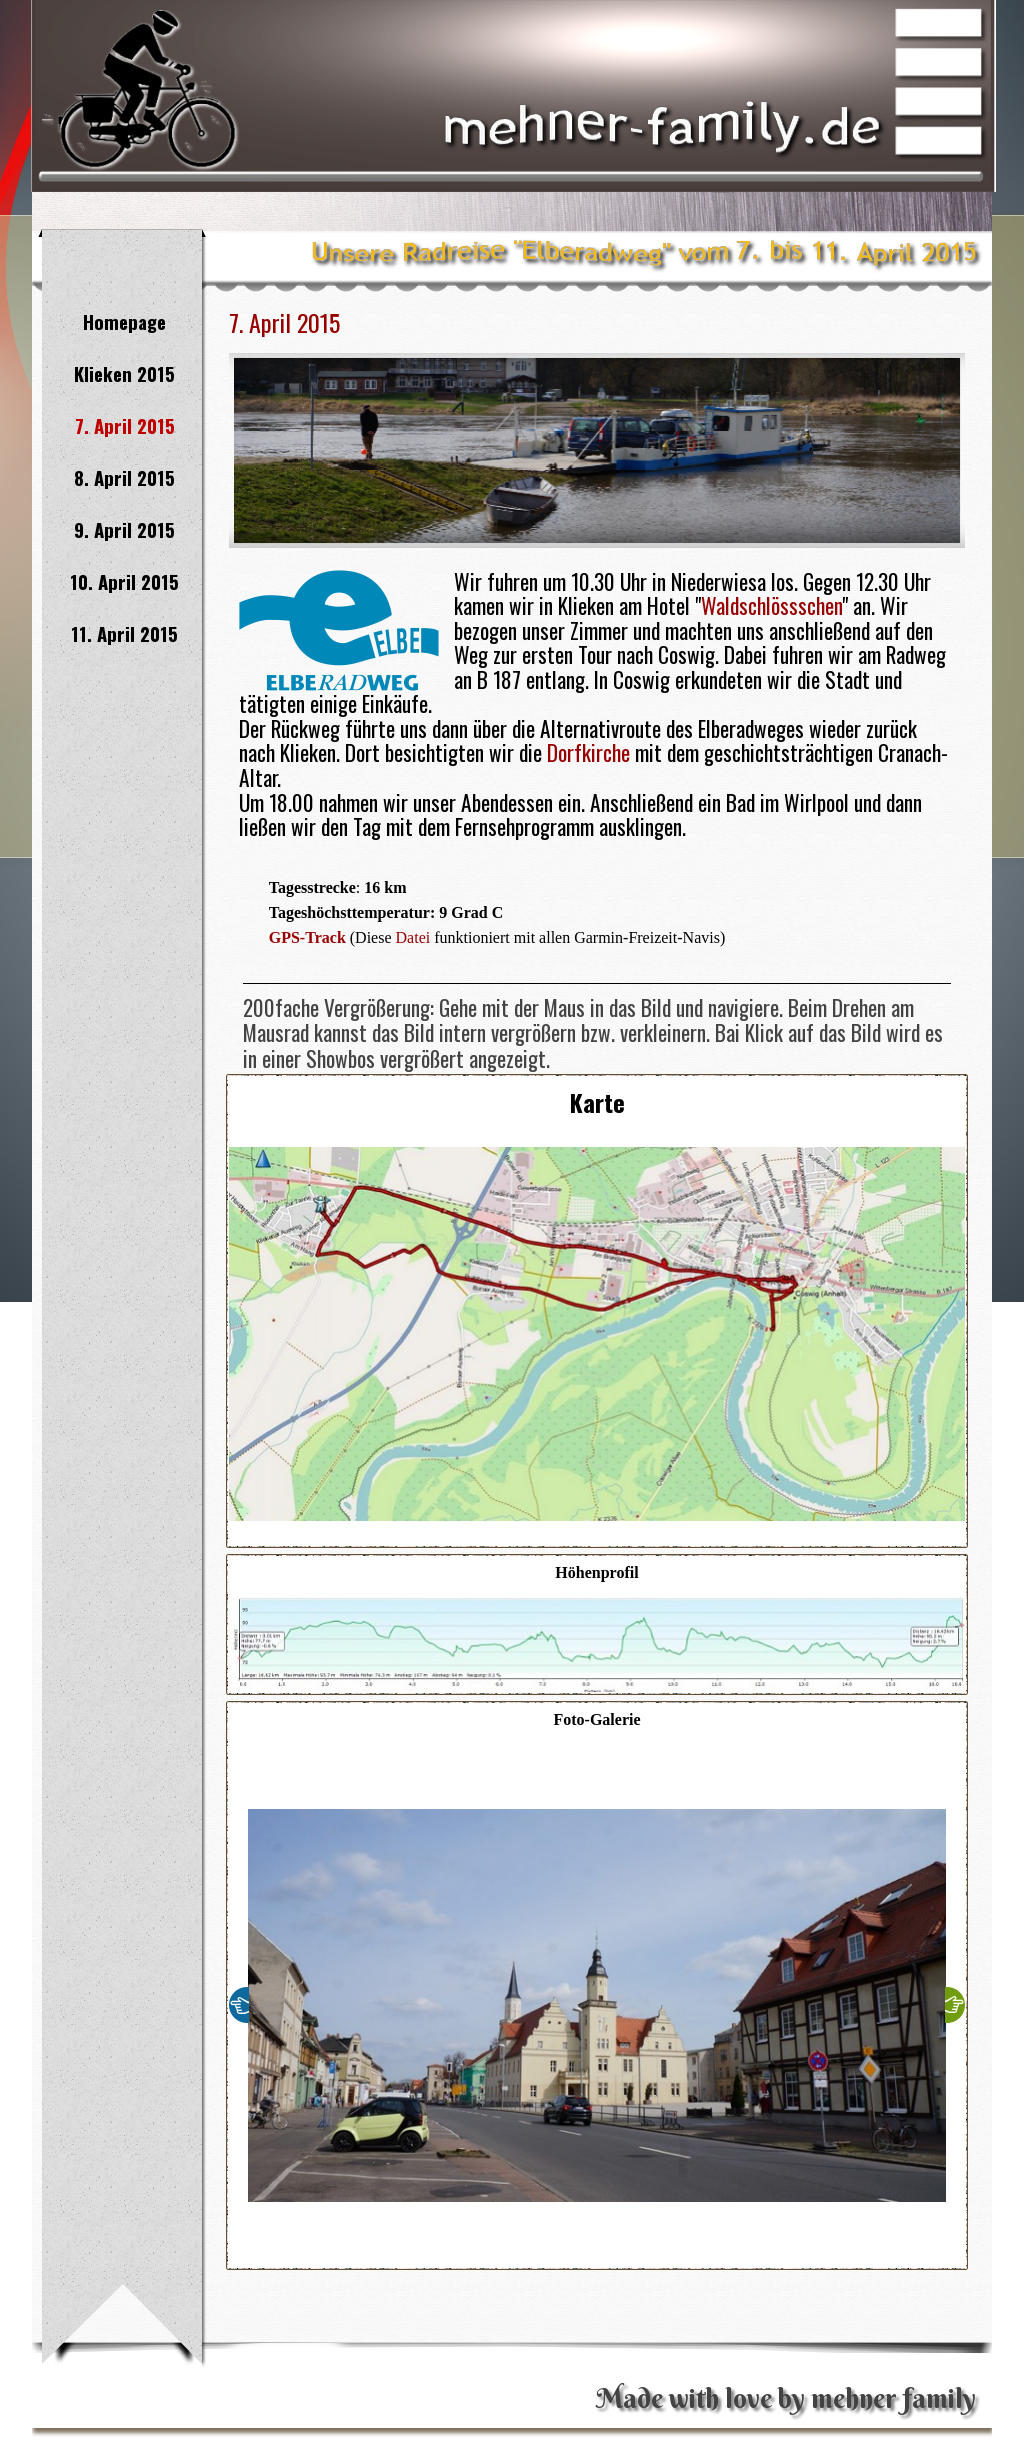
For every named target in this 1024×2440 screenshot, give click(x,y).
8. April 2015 (124, 477)
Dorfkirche (588, 752)
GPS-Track (307, 937)
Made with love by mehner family (786, 2398)
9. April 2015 (124, 529)
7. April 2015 (125, 425)
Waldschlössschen (771, 605)
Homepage (124, 321)
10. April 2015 (124, 581)
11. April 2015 (124, 633)
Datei (413, 937)
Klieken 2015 (124, 373)
